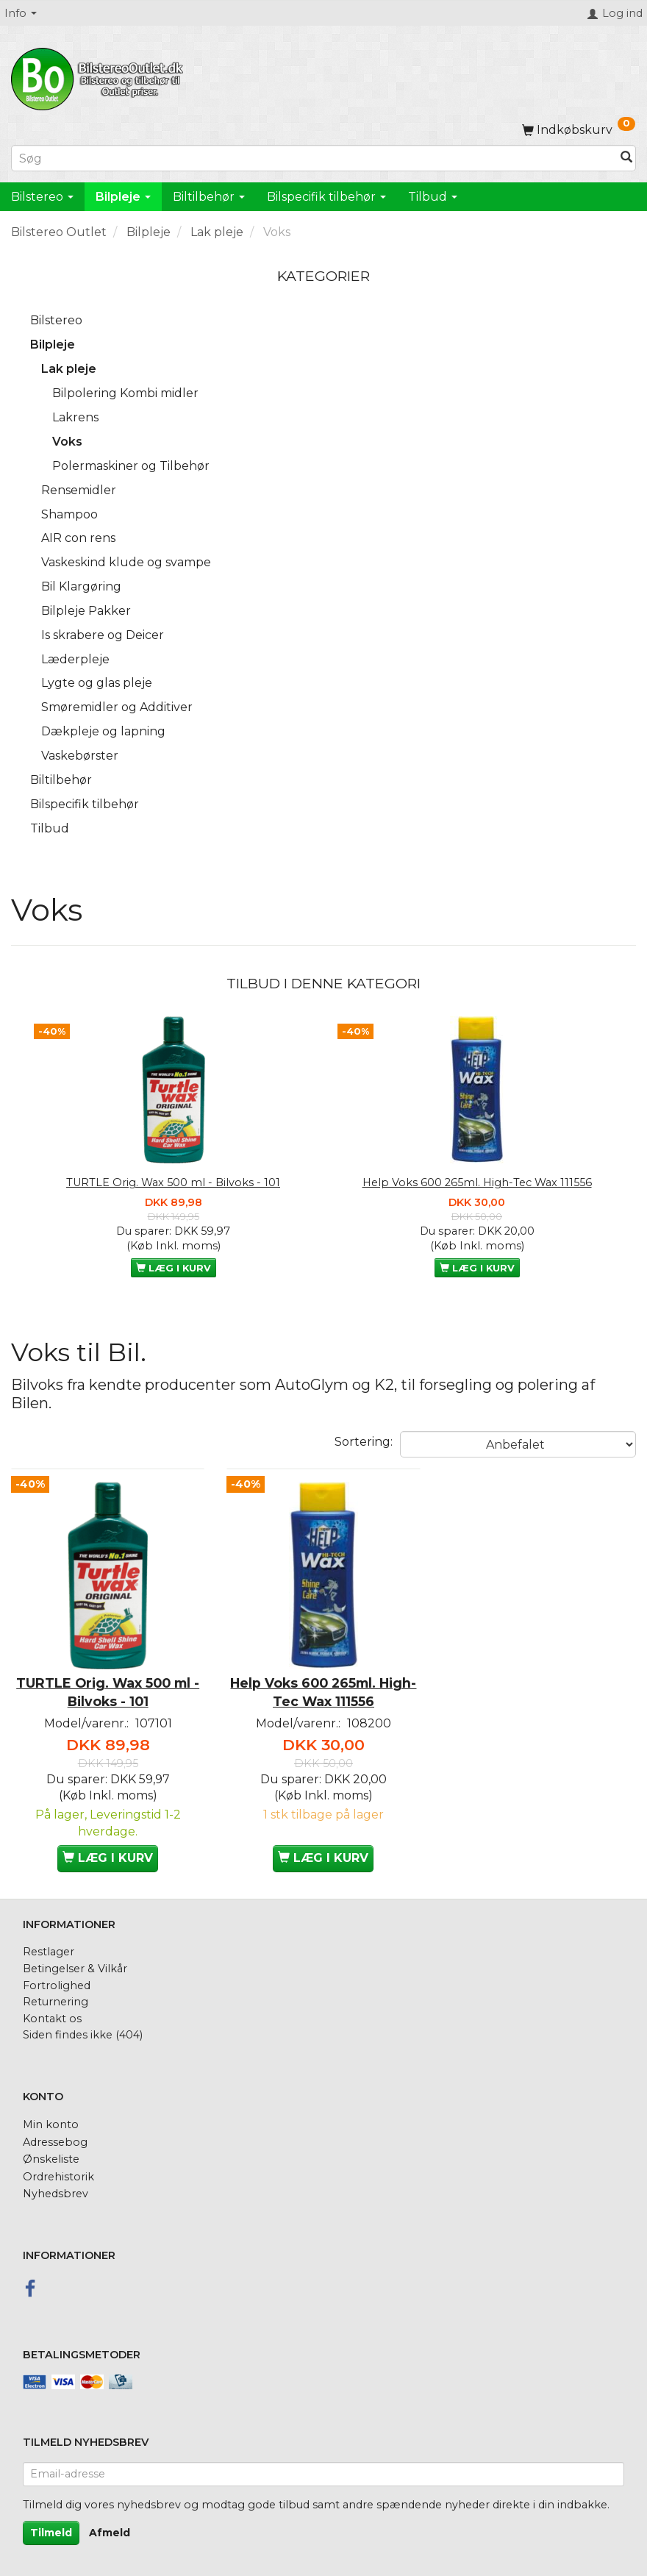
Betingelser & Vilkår (75, 1960)
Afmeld (109, 2523)
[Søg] (626, 158)
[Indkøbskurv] (578, 129)
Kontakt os (52, 2009)
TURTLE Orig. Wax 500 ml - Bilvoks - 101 (173, 1182)
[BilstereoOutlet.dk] (99, 76)
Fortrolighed (56, 1976)
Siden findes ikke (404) (83, 2026)
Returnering (55, 1993)
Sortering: (364, 1442)
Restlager (48, 1943)
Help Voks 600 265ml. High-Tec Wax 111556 (477, 1182)
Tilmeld (51, 2523)
